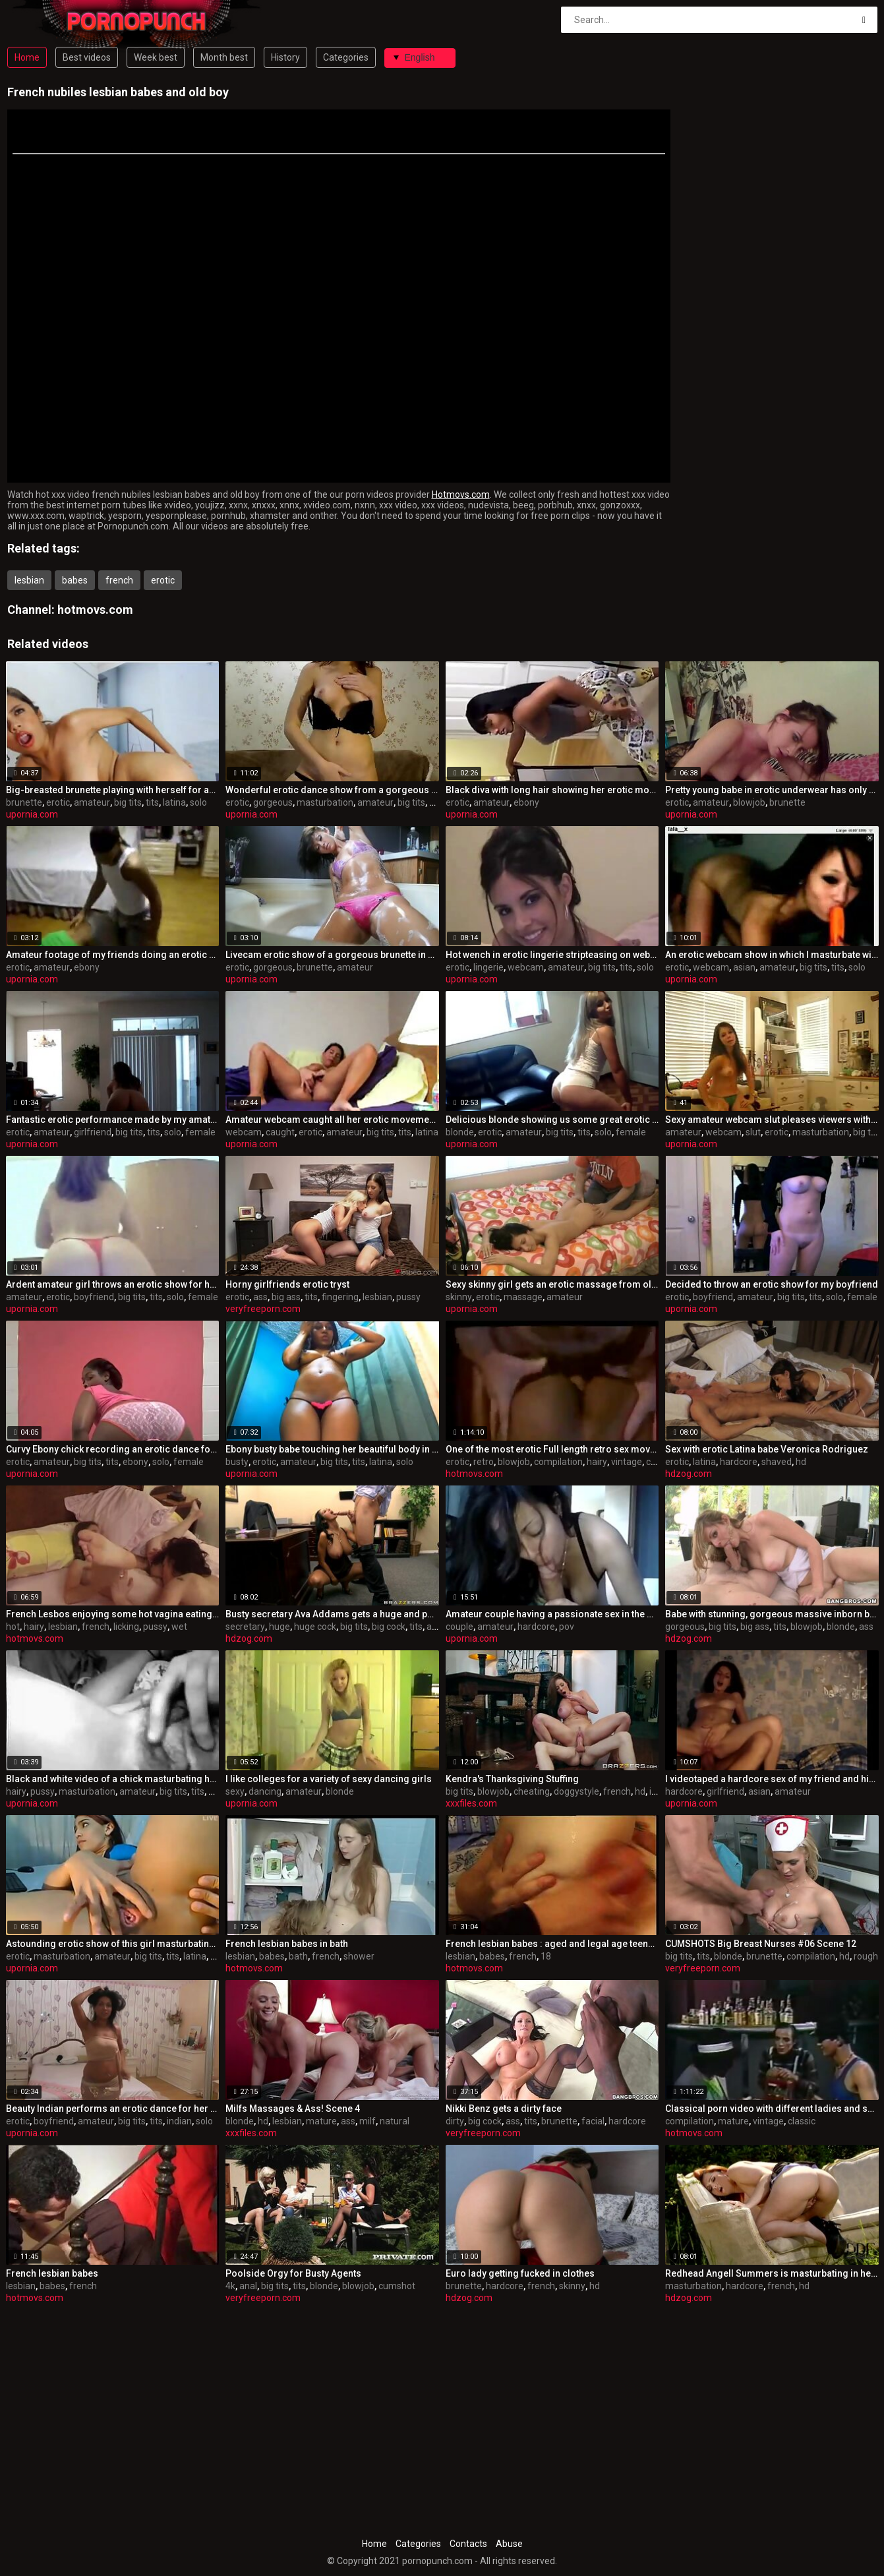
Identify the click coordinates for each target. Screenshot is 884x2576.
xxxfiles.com (471, 1803)
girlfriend (92, 1132)
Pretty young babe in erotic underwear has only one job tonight (772, 790)
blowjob (749, 802)
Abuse (509, 2543)
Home (27, 57)
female (200, 1132)
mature (321, 2121)
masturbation (325, 802)
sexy (235, 1791)
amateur (92, 802)
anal (435, 1626)
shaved (776, 1461)
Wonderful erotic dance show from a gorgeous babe (332, 790)
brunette (24, 802)
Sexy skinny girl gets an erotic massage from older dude (552, 1284)
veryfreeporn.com (263, 1308)
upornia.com (32, 814)
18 (546, 1956)
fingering (340, 1297)
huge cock (315, 1626)
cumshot (396, 2286)
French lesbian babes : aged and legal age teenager (552, 1943)
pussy (408, 1297)
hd (801, 1461)
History (285, 57)
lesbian (29, 580)
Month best (224, 57)
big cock (388, 1626)
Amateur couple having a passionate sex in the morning (552, 1614)
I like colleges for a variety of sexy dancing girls (328, 1779)
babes (75, 580)
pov (566, 1626)
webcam (526, 967)
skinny (459, 1297)
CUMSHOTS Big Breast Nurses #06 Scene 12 (760, 1943)
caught (280, 1132)
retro (483, 1461)
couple (459, 1626)
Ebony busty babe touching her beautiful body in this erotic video (332, 1449)
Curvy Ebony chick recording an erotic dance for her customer (113, 1449)
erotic (163, 580)
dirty (455, 2121)
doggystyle (576, 1791)
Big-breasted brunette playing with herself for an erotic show (113, 790)
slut (753, 1132)
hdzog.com (688, 1473)
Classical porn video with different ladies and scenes (772, 2108)
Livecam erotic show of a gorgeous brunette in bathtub (332, 954)
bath (298, 1956)
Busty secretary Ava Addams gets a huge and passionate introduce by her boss (332, 1614)
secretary (245, 1626)
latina (174, 802)
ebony (526, 802)
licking (126, 1626)
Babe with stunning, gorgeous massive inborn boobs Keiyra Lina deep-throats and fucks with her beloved (772, 1614)
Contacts (468, 2543)
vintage (626, 1461)
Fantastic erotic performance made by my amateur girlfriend (113, 1119)
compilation (558, 1461)
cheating (532, 1791)
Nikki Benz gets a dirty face (504, 2108)
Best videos (87, 57)
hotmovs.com (95, 609)
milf (367, 2121)
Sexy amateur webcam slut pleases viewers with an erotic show (772, 1119)
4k (230, 2286)
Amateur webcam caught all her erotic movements (332, 1119)
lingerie (488, 967)
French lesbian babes (52, 2273)
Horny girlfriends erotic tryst (287, 1284)
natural (394, 2121)
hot (13, 1626)
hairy (597, 1461)
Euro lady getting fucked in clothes (520, 2273)
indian (179, 2121)
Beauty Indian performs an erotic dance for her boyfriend (113, 2108)
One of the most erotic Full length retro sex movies (552, 1449)
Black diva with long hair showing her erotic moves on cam (552, 790)
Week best (155, 57)
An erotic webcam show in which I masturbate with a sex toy (772, 954)
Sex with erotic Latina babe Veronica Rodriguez (766, 1449)
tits (152, 802)
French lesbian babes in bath (286, 1943)
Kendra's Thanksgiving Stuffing (512, 1779)
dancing (265, 1791)
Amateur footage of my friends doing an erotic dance (113, 954)
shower (358, 1956)
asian (744, 967)
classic (801, 2121)
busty (237, 1461)
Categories (345, 57)
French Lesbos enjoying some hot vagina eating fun (113, 1614)
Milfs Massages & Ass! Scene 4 (292, 2108)
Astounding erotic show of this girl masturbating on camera (113, 1943)
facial (592, 2121)
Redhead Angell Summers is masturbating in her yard (772, 2273)
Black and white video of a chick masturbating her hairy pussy (113, 1779)
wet (179, 1626)
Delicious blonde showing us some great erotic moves (552, 1119)
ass (260, 1297)
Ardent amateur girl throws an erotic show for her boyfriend (113, 1284)
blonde (460, 1132)
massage (523, 1297)
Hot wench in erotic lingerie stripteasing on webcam (552, 954)
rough (866, 1956)
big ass (286, 1297)
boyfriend (94, 1297)
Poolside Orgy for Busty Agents (293, 2273)
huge (279, 1626)
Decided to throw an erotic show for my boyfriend (771, 1284)
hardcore (738, 1461)
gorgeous (273, 802)
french (119, 580)
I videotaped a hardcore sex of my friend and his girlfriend (772, 1779)
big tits (128, 802)
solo (198, 802)
